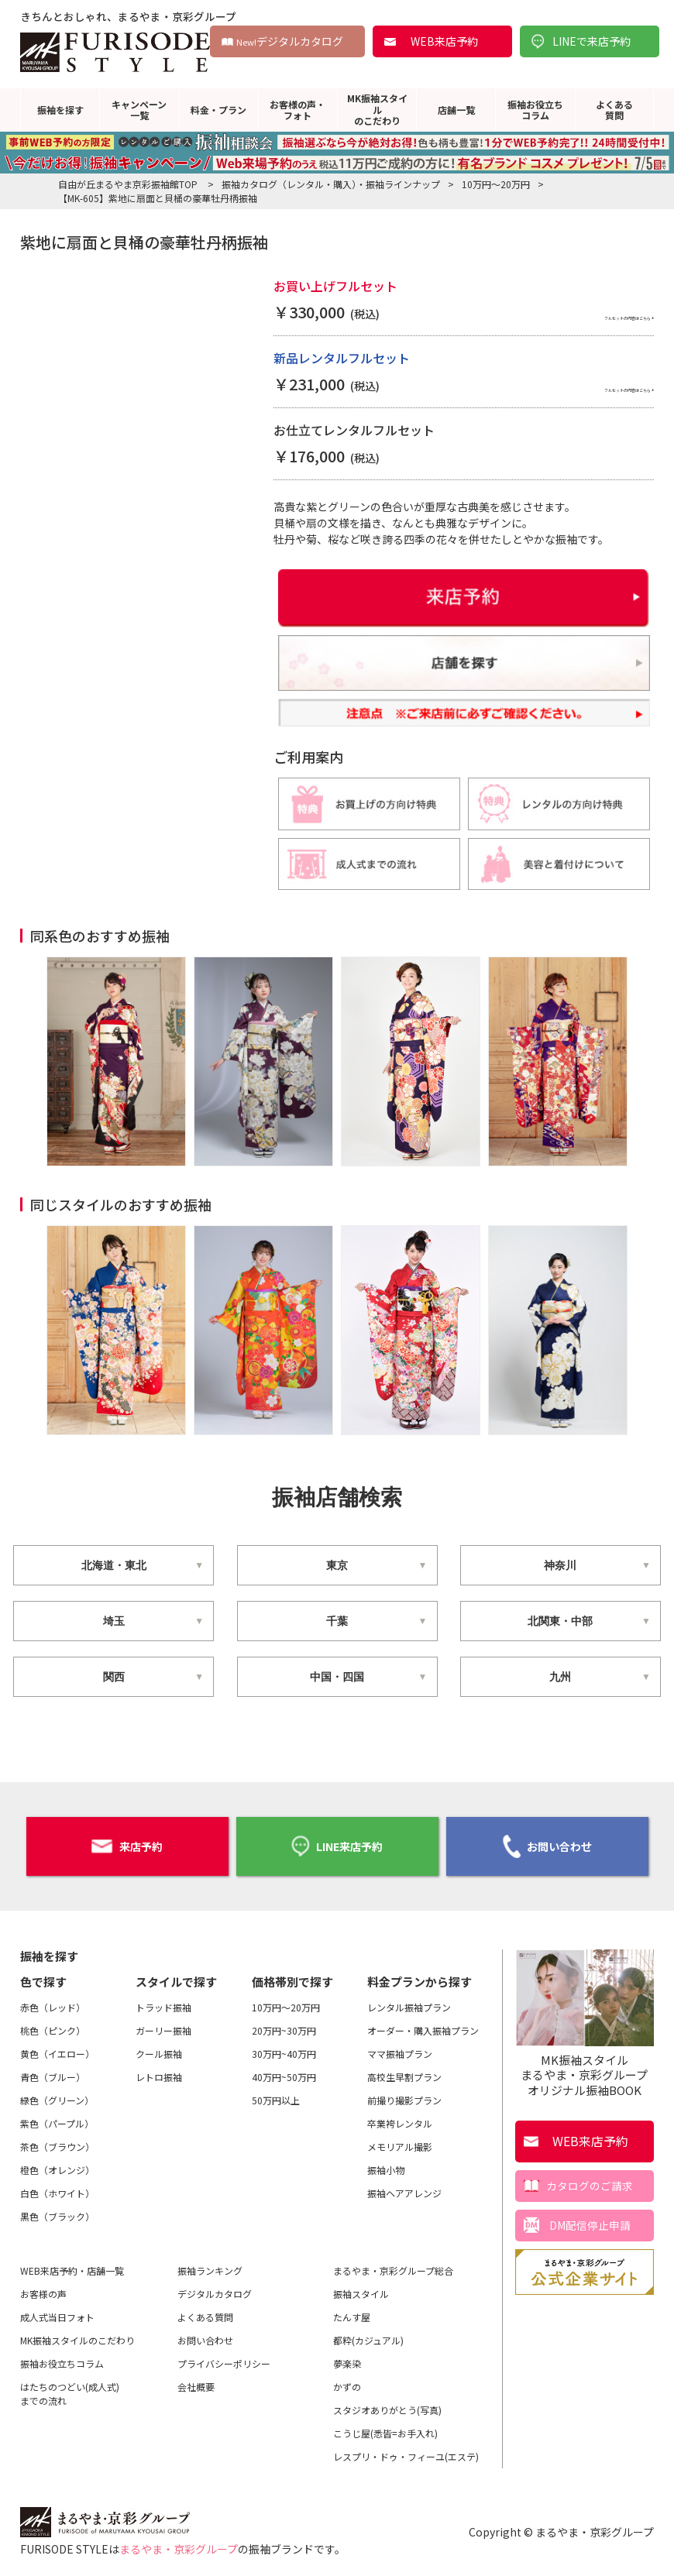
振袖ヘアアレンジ (404, 2188)
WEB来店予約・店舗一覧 (72, 2265)
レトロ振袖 (159, 2072)
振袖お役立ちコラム (535, 110)
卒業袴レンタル (399, 2118)
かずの (347, 2382)
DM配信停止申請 (590, 2219)
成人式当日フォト (57, 2312)
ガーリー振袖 (163, 2025)
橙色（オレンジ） (57, 2165)
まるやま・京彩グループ (178, 2544)
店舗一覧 (456, 109)
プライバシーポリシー (223, 2358)
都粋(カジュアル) (368, 2335)
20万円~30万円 (284, 2025)
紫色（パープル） (57, 2118)
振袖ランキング (209, 2265)
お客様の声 (43, 2289)
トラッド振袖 (163, 2002)
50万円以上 (276, 2095)
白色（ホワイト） (57, 2188)
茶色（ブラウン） (57, 2141)
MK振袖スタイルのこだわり (377, 109)
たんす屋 (351, 2312)
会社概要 (196, 2382)
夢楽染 (347, 2358)
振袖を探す (60, 109)
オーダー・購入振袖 (423, 2026)
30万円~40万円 (284, 2049)
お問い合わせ (547, 1844)
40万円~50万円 (284, 2072)
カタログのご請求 (589, 2180)
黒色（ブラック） (57, 2211)
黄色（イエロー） (57, 2049)
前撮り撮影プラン (404, 2095)
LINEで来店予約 (591, 41)
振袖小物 (385, 2165)
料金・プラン (218, 109)
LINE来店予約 (337, 1843)
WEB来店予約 (444, 41)
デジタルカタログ (289, 41)
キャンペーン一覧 (139, 110)
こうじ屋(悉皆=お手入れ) (385, 2428)
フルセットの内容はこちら (580, 314)
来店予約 (127, 1843)
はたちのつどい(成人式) (69, 2389)
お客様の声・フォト (297, 110)
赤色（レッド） (52, 2002)
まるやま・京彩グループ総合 (393, 2265)
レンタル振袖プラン (409, 2002)
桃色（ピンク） (52, 2025)
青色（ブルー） (52, 2072)
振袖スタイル (361, 2289)
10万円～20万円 (286, 2002)
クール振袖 (159, 2049)
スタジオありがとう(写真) (387, 2405)
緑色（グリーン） (57, 2095)
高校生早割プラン (404, 2072)
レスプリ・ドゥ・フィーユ (406, 2452)
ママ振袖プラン (399, 2049)
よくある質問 (614, 110)
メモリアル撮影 (399, 2141)
